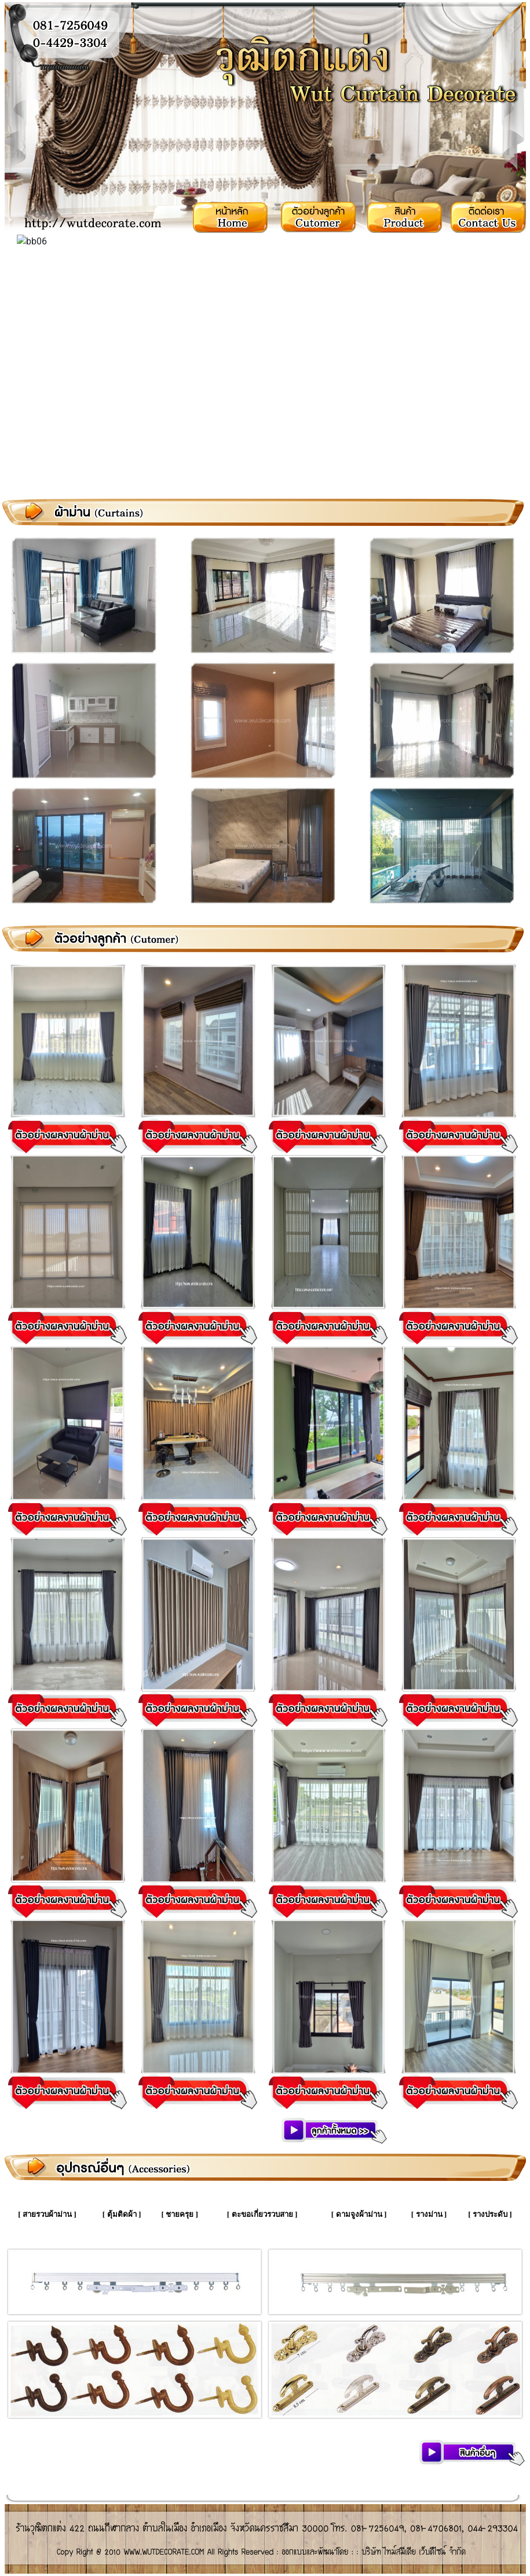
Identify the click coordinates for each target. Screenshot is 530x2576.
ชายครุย (179, 2214)
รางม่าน (429, 2214)
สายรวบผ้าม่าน (47, 2214)
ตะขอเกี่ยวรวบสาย (262, 2214)
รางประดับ (490, 2214)
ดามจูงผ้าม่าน (359, 2214)
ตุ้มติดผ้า (122, 2214)
